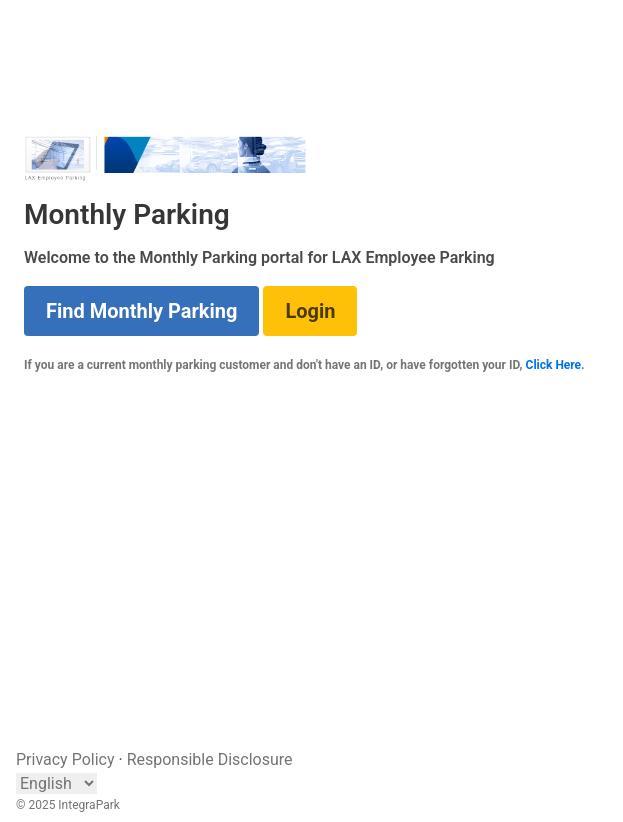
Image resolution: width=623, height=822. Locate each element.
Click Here (554, 365)
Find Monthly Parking (141, 311)
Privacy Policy (65, 759)
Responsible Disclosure (210, 759)
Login (310, 311)
